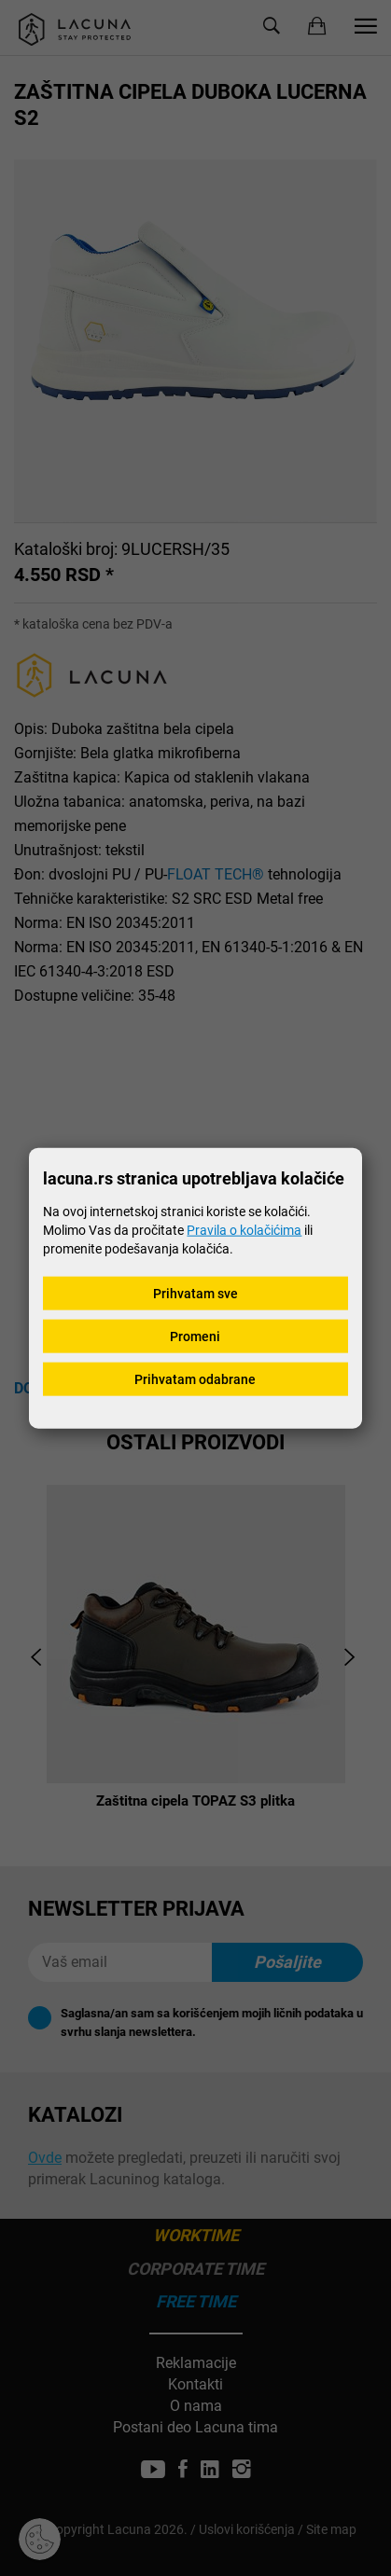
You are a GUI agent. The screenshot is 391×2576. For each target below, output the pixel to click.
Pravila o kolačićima (244, 1229)
